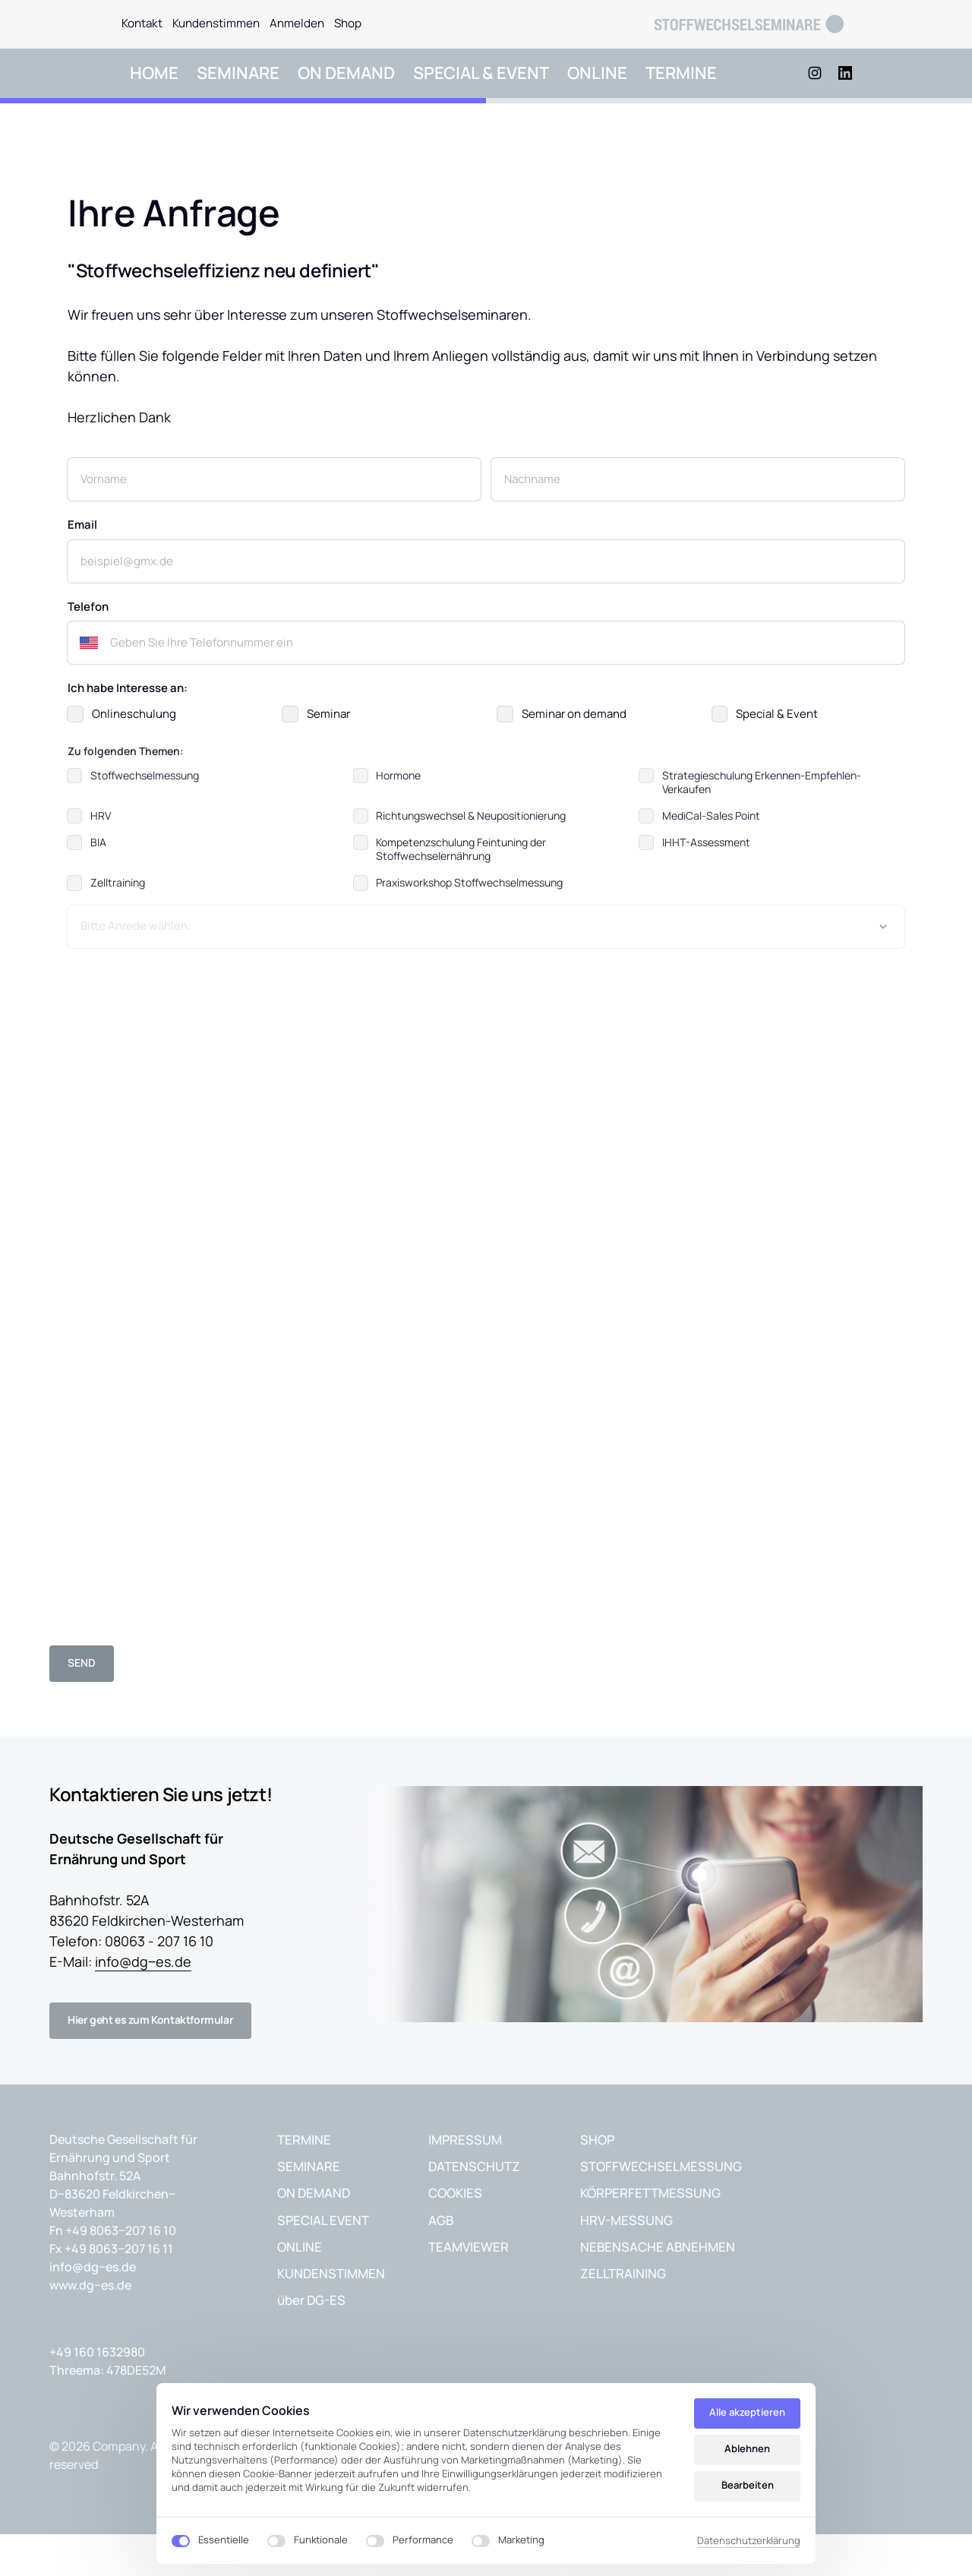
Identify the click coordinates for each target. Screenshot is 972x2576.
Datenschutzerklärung (748, 2540)
